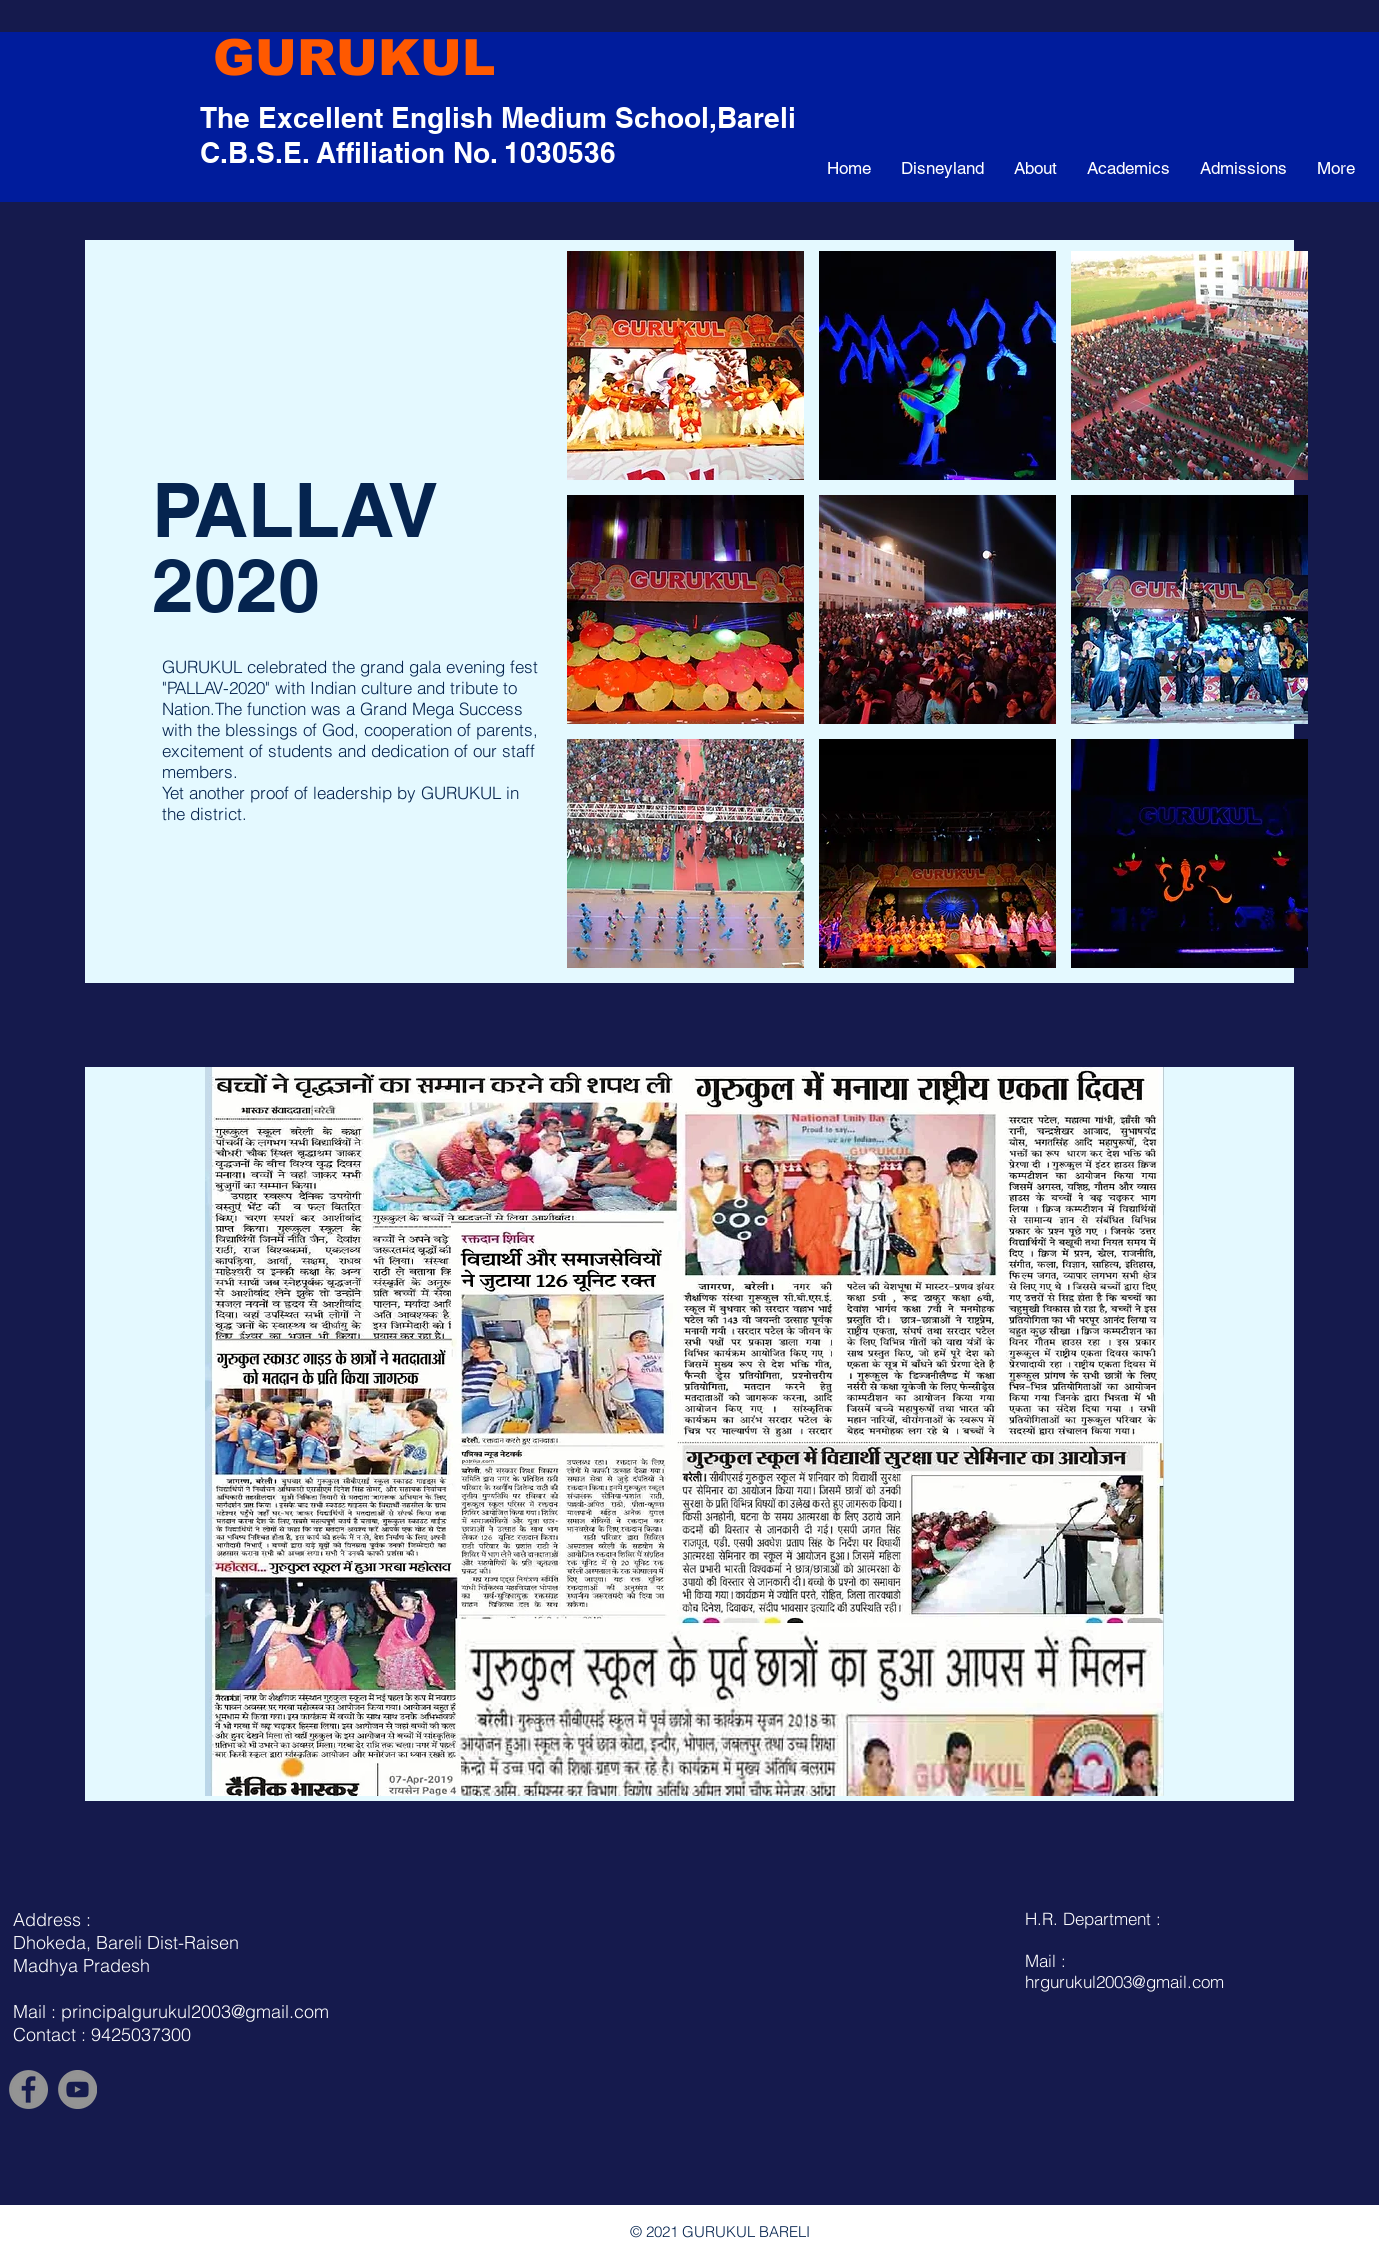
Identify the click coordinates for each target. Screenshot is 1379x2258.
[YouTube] (77, 2089)
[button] (685, 365)
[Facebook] (28, 2089)
